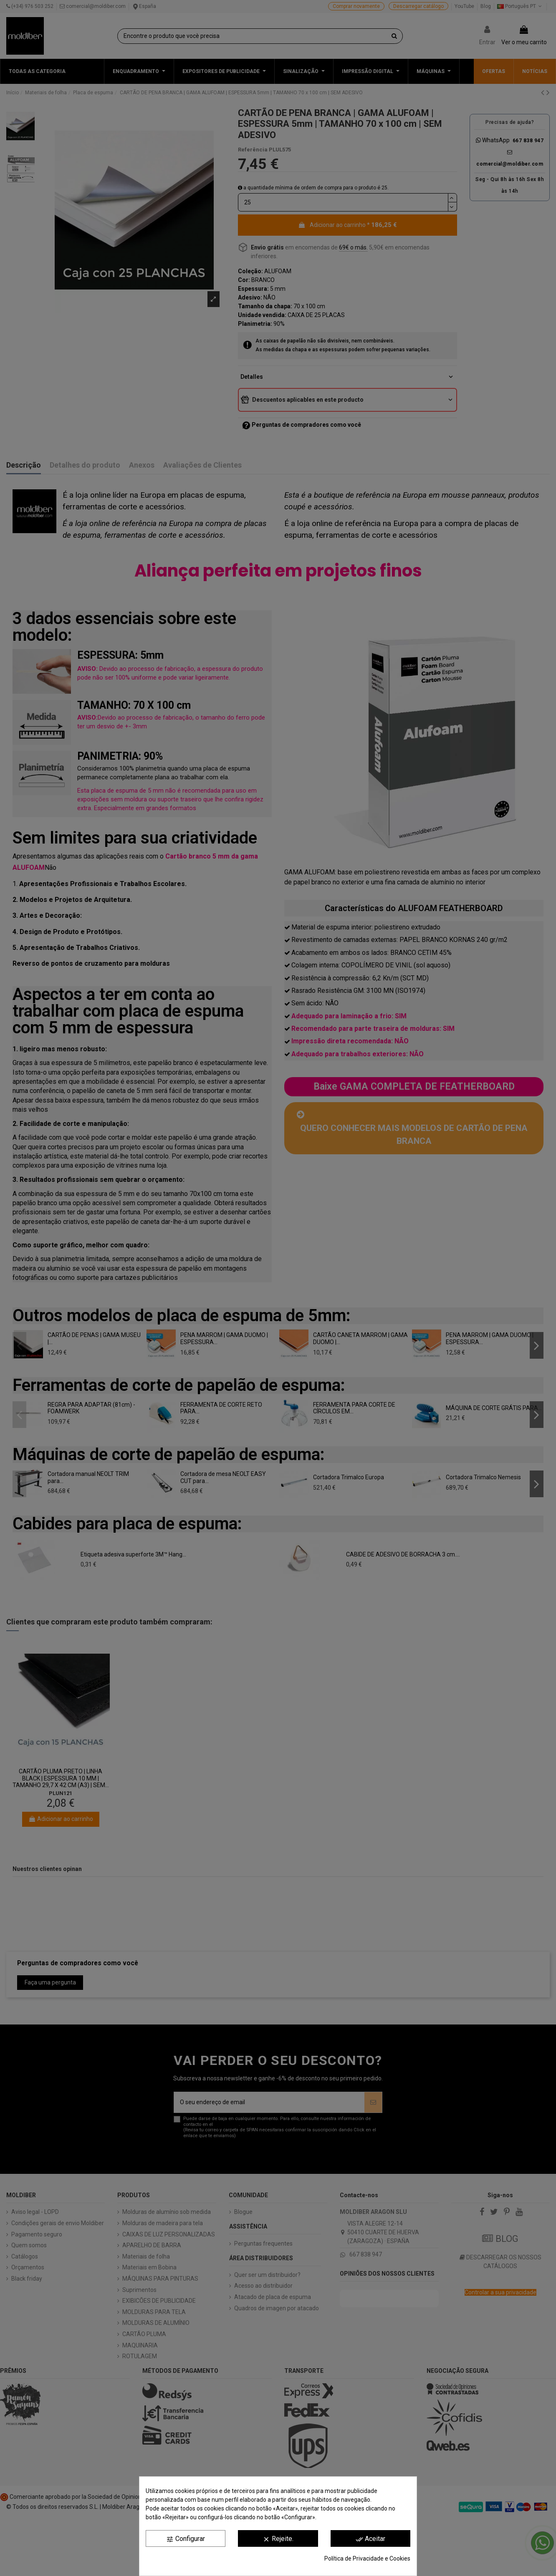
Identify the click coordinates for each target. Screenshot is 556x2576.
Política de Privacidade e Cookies (367, 2558)
